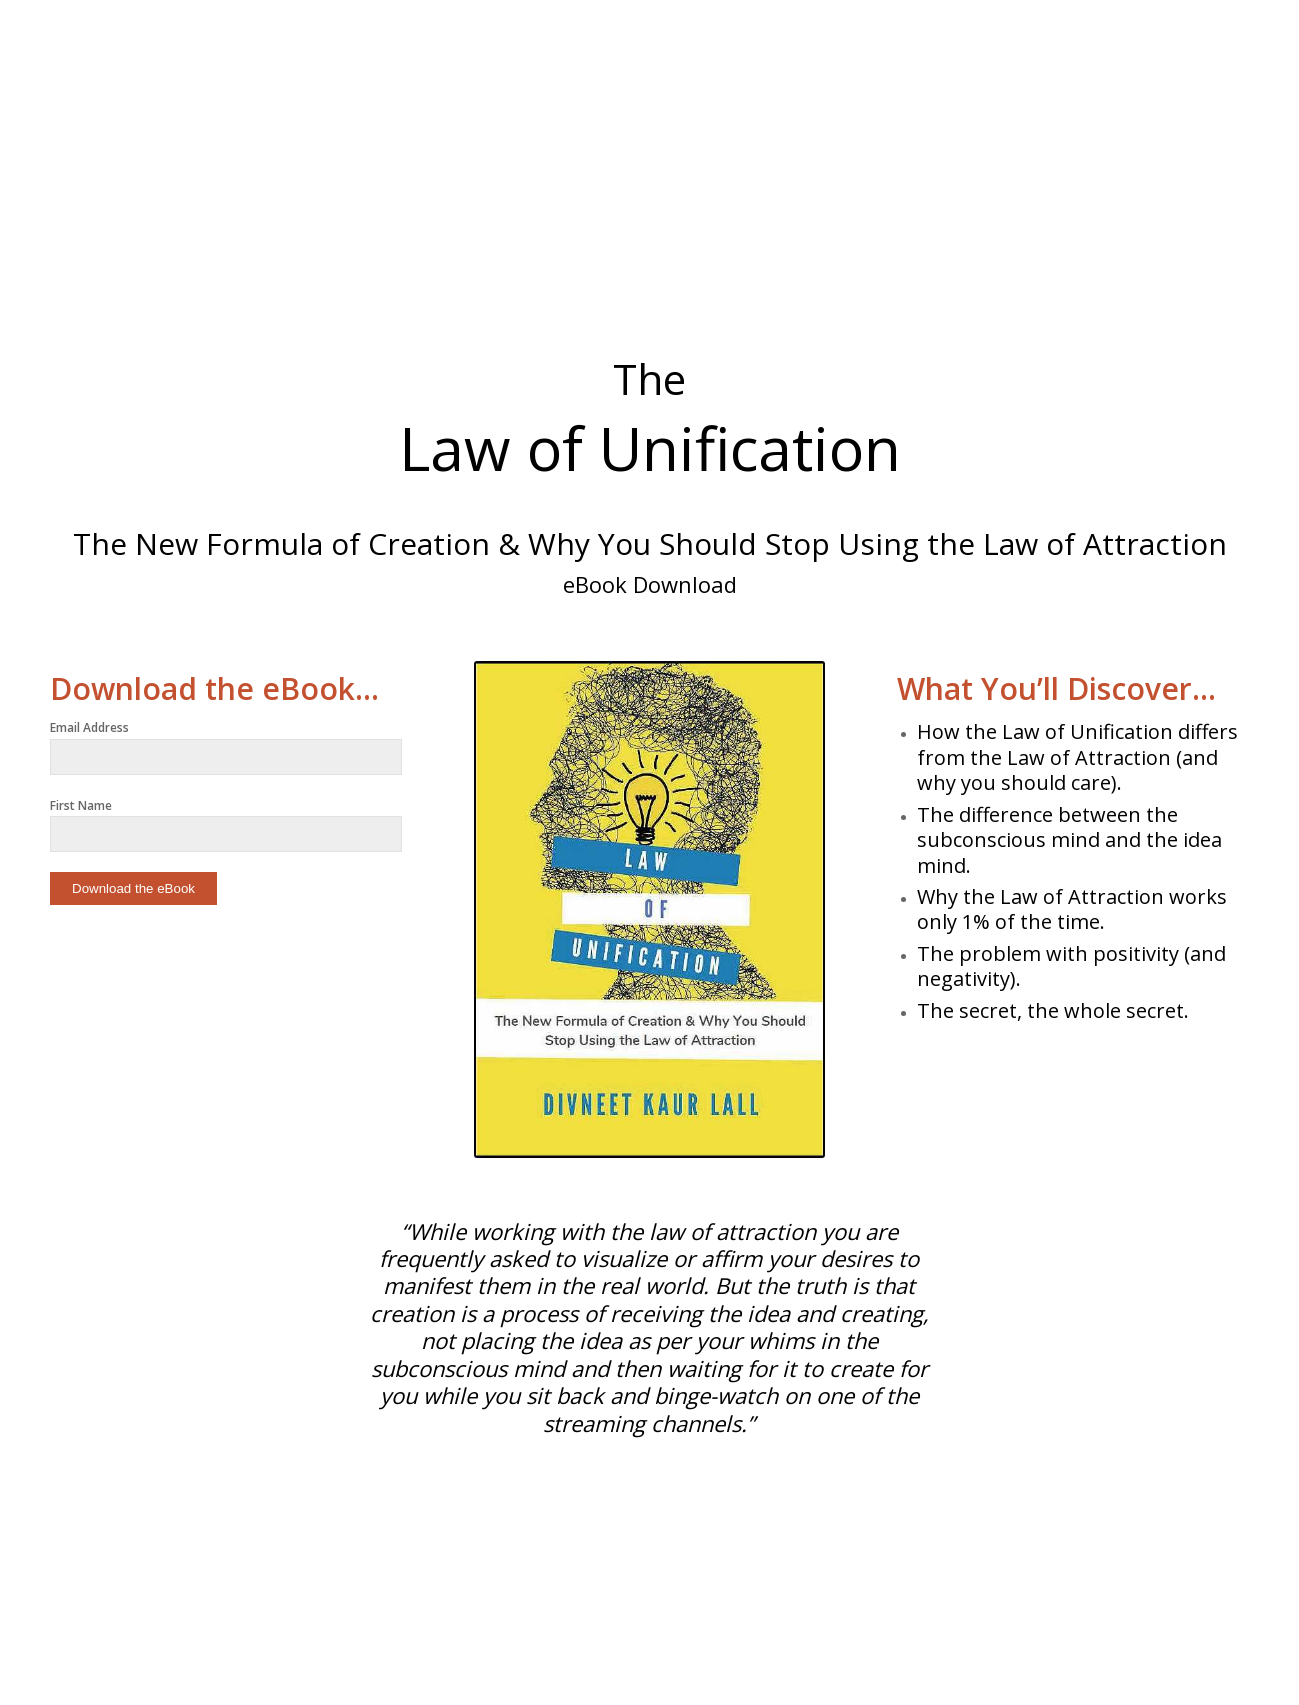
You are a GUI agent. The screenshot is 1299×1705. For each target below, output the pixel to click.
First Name (81, 805)
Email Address (89, 727)
